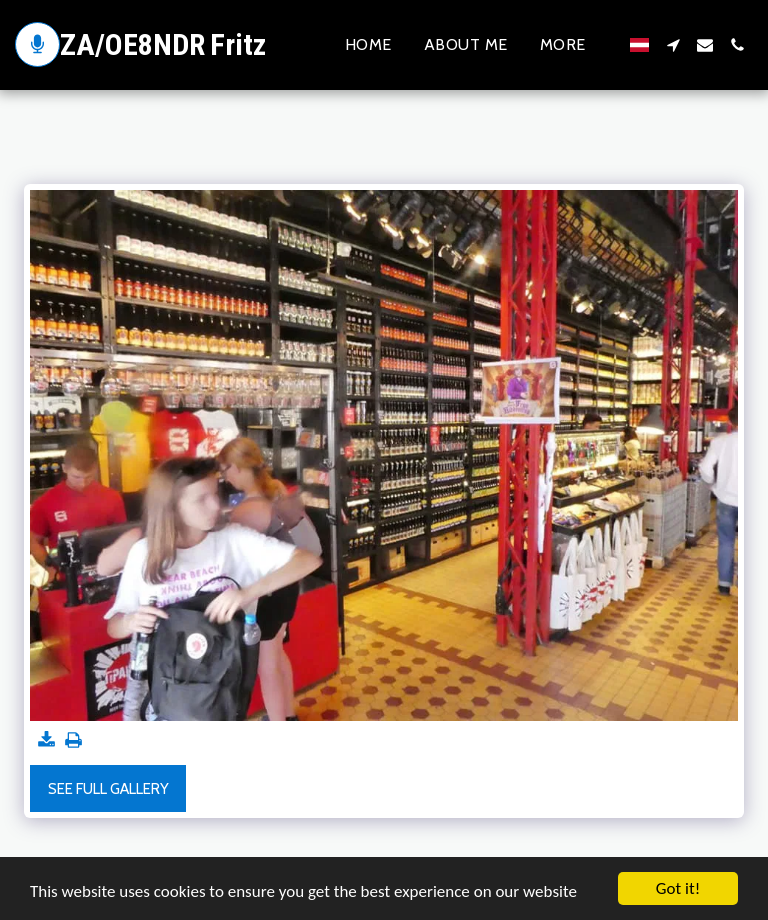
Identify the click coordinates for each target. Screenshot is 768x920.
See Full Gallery (108, 789)
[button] (673, 45)
